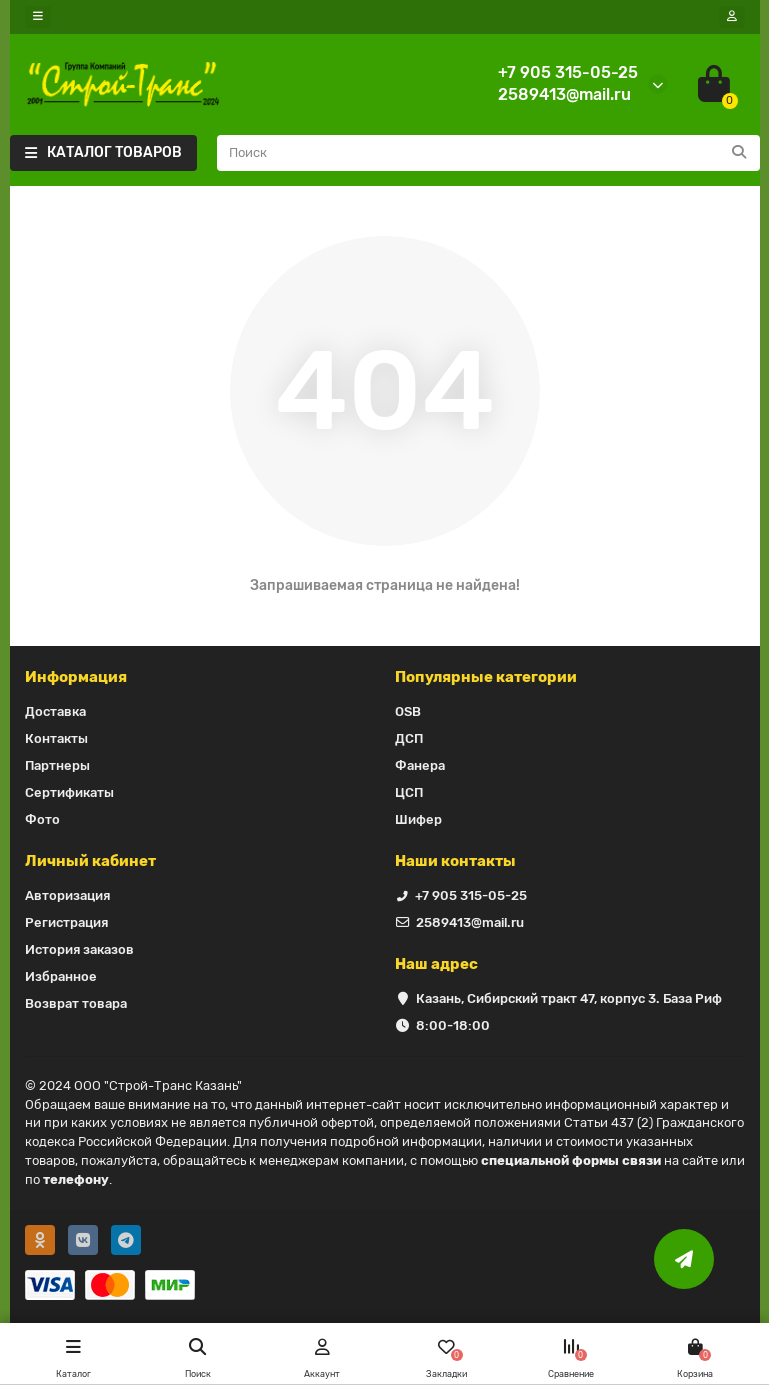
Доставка (55, 711)
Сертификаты (69, 792)
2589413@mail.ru (564, 94)
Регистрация (66, 922)
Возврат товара (76, 1003)
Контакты (56, 738)
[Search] (488, 153)
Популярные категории (486, 677)
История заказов (79, 949)
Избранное (61, 976)
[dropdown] (38, 17)
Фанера (420, 765)
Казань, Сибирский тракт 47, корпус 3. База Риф (569, 998)
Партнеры (57, 765)
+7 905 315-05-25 (568, 72)
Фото (42, 819)
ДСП (409, 738)
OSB (408, 711)
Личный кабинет (90, 861)
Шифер (418, 819)
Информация (76, 677)
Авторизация (67, 895)
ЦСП (409, 792)
